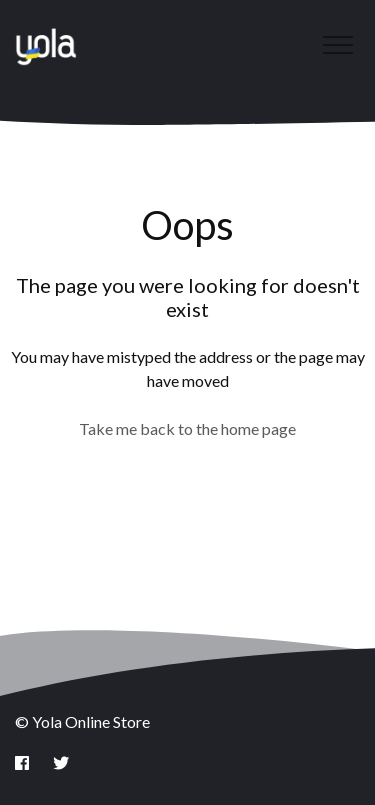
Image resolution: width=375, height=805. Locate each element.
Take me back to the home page (187, 428)
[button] (337, 44)
